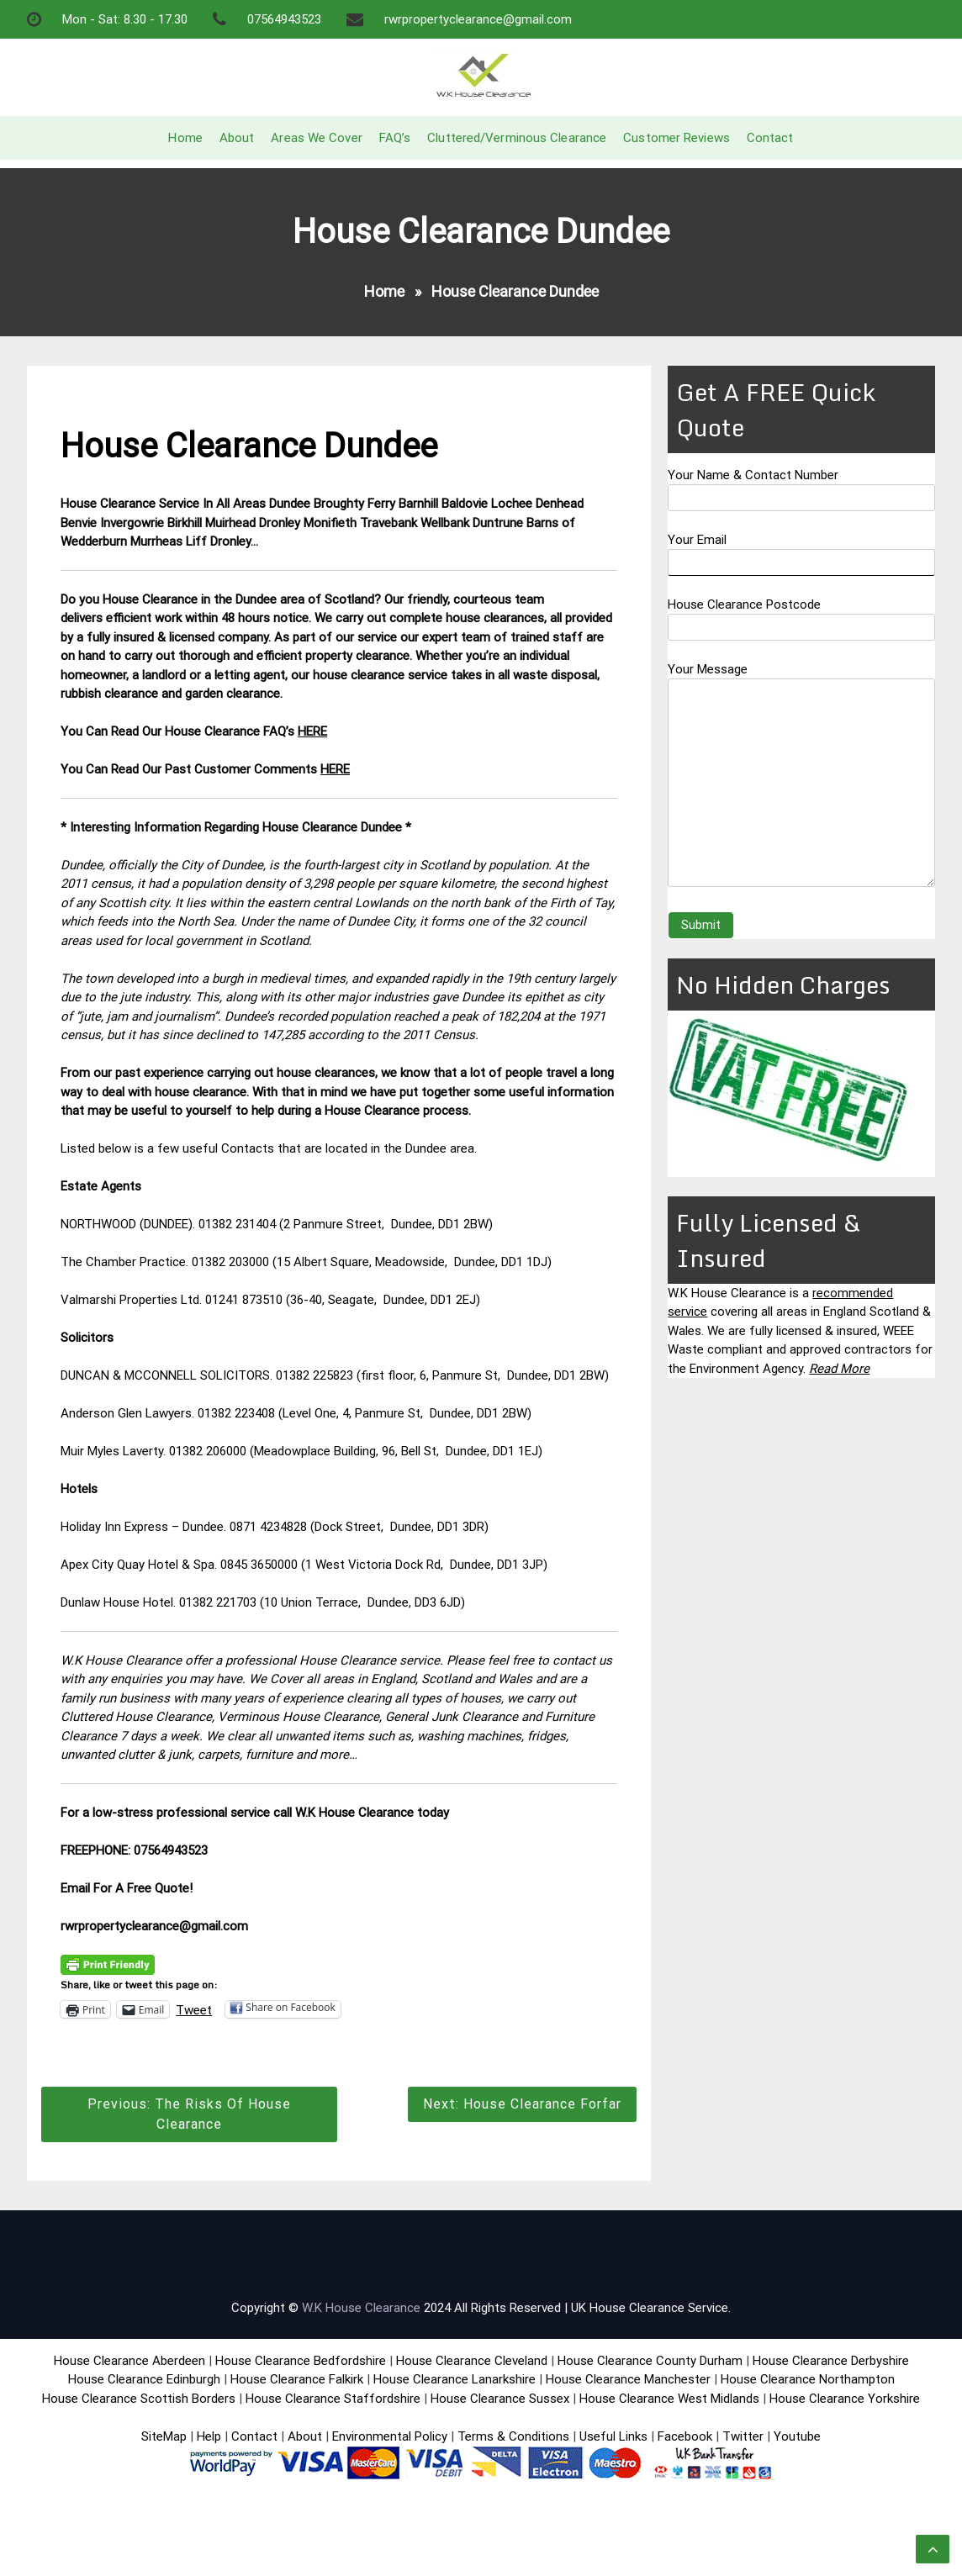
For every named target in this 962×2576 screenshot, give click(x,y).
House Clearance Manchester (628, 2379)
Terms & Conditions (513, 2436)
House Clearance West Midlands (669, 2398)
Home (185, 137)
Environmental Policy (389, 2436)
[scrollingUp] (932, 2549)
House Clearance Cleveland (471, 2360)
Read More (839, 1368)
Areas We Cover (316, 137)
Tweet (194, 2009)
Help (209, 2436)
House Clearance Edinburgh (144, 2379)
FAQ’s (395, 137)
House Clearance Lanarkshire (454, 2379)
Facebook (687, 2436)
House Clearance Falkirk (296, 2379)
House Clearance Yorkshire (844, 2398)
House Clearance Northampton (808, 2379)
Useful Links (613, 2436)
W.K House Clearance (361, 2307)
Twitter (743, 2436)
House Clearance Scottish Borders (138, 2398)
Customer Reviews (676, 137)
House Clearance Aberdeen (129, 2360)
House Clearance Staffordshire (333, 2398)
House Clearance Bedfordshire (300, 2360)
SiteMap (164, 2436)
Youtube (797, 2436)
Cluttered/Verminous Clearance (516, 137)
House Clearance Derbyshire (831, 2360)
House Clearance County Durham (650, 2360)
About (237, 137)
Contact (770, 137)
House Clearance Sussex (500, 2398)
